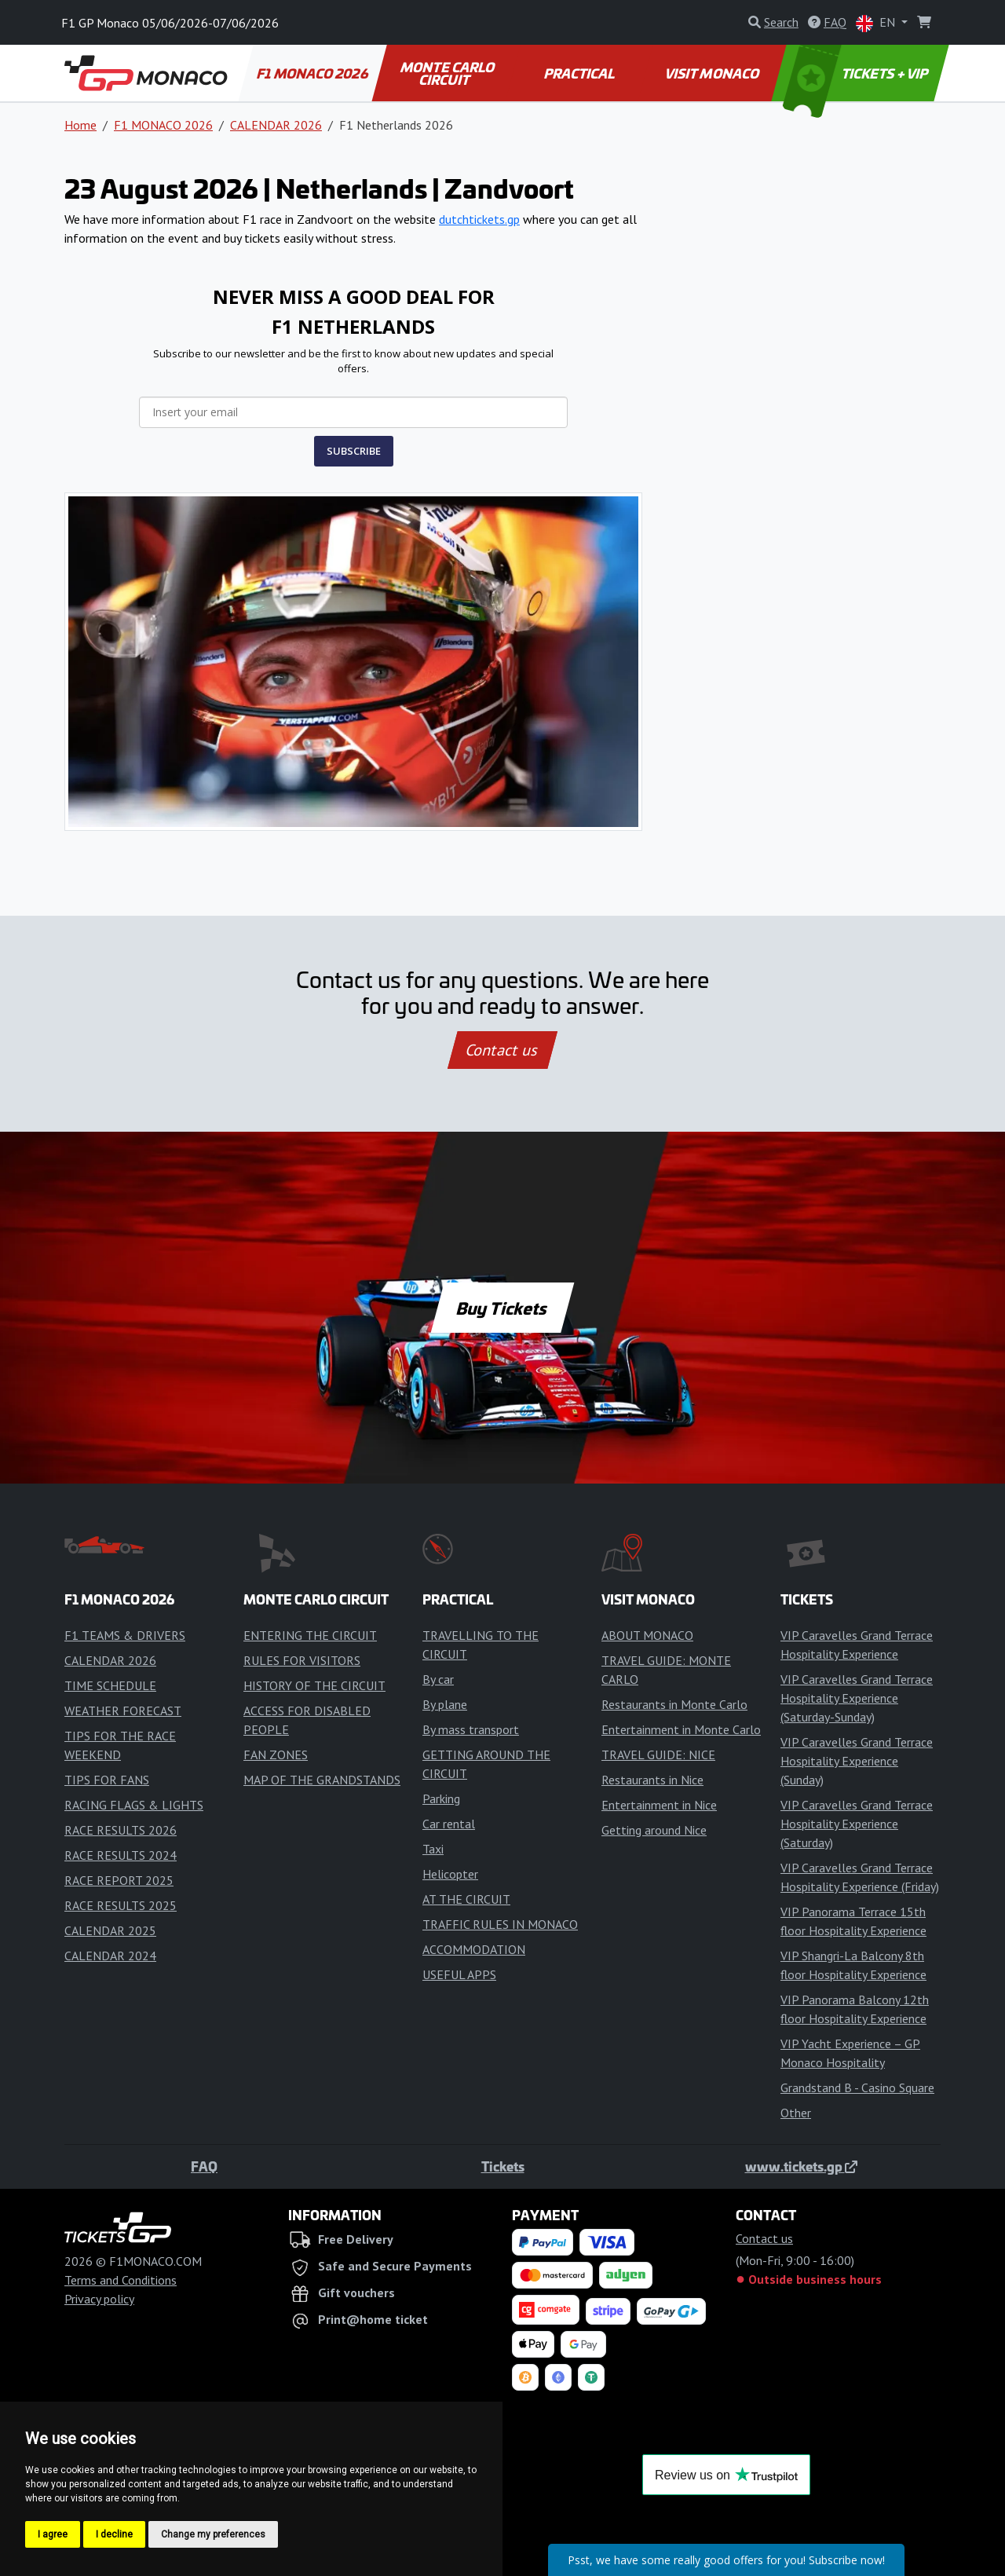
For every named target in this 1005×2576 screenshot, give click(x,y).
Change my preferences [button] (213, 2534)
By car (438, 1679)
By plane (444, 1704)
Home (80, 125)
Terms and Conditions (120, 2280)
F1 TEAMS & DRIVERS (124, 1635)
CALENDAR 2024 (110, 1955)
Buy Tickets (502, 1307)
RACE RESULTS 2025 (120, 1905)
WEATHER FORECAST (122, 1710)
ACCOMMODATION (473, 1949)
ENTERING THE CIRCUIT (310, 1635)
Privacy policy (99, 2299)
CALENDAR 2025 (110, 1930)
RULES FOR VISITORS (301, 1660)
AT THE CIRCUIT (466, 1899)
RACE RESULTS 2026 (120, 1830)
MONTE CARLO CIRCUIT (448, 73)
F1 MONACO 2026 (313, 73)
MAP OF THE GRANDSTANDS (321, 1779)
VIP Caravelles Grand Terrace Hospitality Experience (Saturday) (856, 1823)
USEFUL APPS (459, 1974)
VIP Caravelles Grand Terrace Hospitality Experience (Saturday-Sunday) (856, 1698)
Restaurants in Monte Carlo (674, 1704)
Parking (441, 1798)
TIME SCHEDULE (110, 1685)
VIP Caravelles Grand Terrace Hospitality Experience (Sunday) (856, 1760)
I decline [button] (114, 2534)
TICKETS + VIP (857, 73)
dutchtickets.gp (479, 219)
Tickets (502, 2166)
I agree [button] (53, 2534)
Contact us (502, 1050)
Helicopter (450, 1874)
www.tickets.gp (801, 2166)
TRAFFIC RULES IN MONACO (500, 1924)
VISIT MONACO (713, 73)
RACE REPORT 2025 (119, 1880)
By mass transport (470, 1729)
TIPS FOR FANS (106, 1779)
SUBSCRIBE (354, 451)
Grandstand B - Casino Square (857, 2087)
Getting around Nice (654, 1830)
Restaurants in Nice (652, 1779)
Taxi (433, 1849)
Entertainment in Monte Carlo (681, 1729)
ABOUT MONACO (647, 1635)
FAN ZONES (275, 1754)
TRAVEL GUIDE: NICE (658, 1754)
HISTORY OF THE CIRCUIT (314, 1685)
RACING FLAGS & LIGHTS (133, 1805)
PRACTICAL (580, 73)
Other (795, 2112)
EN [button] (877, 23)
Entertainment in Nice (659, 1805)
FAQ (204, 2166)
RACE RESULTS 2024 (120, 1855)
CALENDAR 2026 (276, 125)
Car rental (448, 1823)
